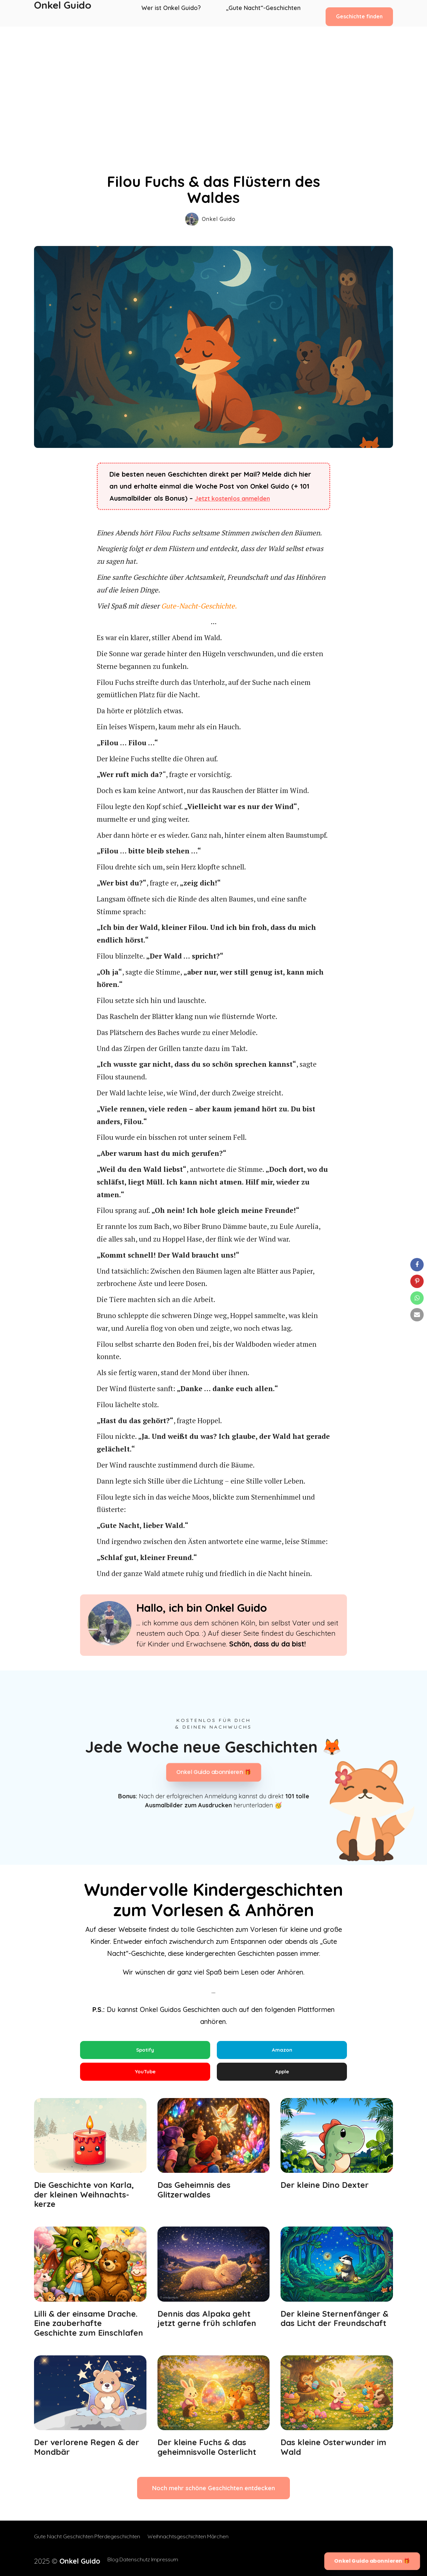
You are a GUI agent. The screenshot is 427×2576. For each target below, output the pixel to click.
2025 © (59, 2560)
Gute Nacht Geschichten (63, 2543)
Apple (282, 2075)
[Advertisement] (213, 76)
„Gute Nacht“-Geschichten (263, 13)
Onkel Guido (62, 13)
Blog (98, 2560)
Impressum (162, 2560)
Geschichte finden (359, 13)
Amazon (282, 2050)
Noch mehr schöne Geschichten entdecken (213, 2494)
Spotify (145, 2050)
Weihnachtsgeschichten (183, 2543)
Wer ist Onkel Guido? (175, 13)
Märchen (230, 2543)
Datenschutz (126, 2560)
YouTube (145, 2075)
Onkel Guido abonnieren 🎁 (213, 1772)
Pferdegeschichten (123, 2543)
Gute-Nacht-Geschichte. (199, 605)
